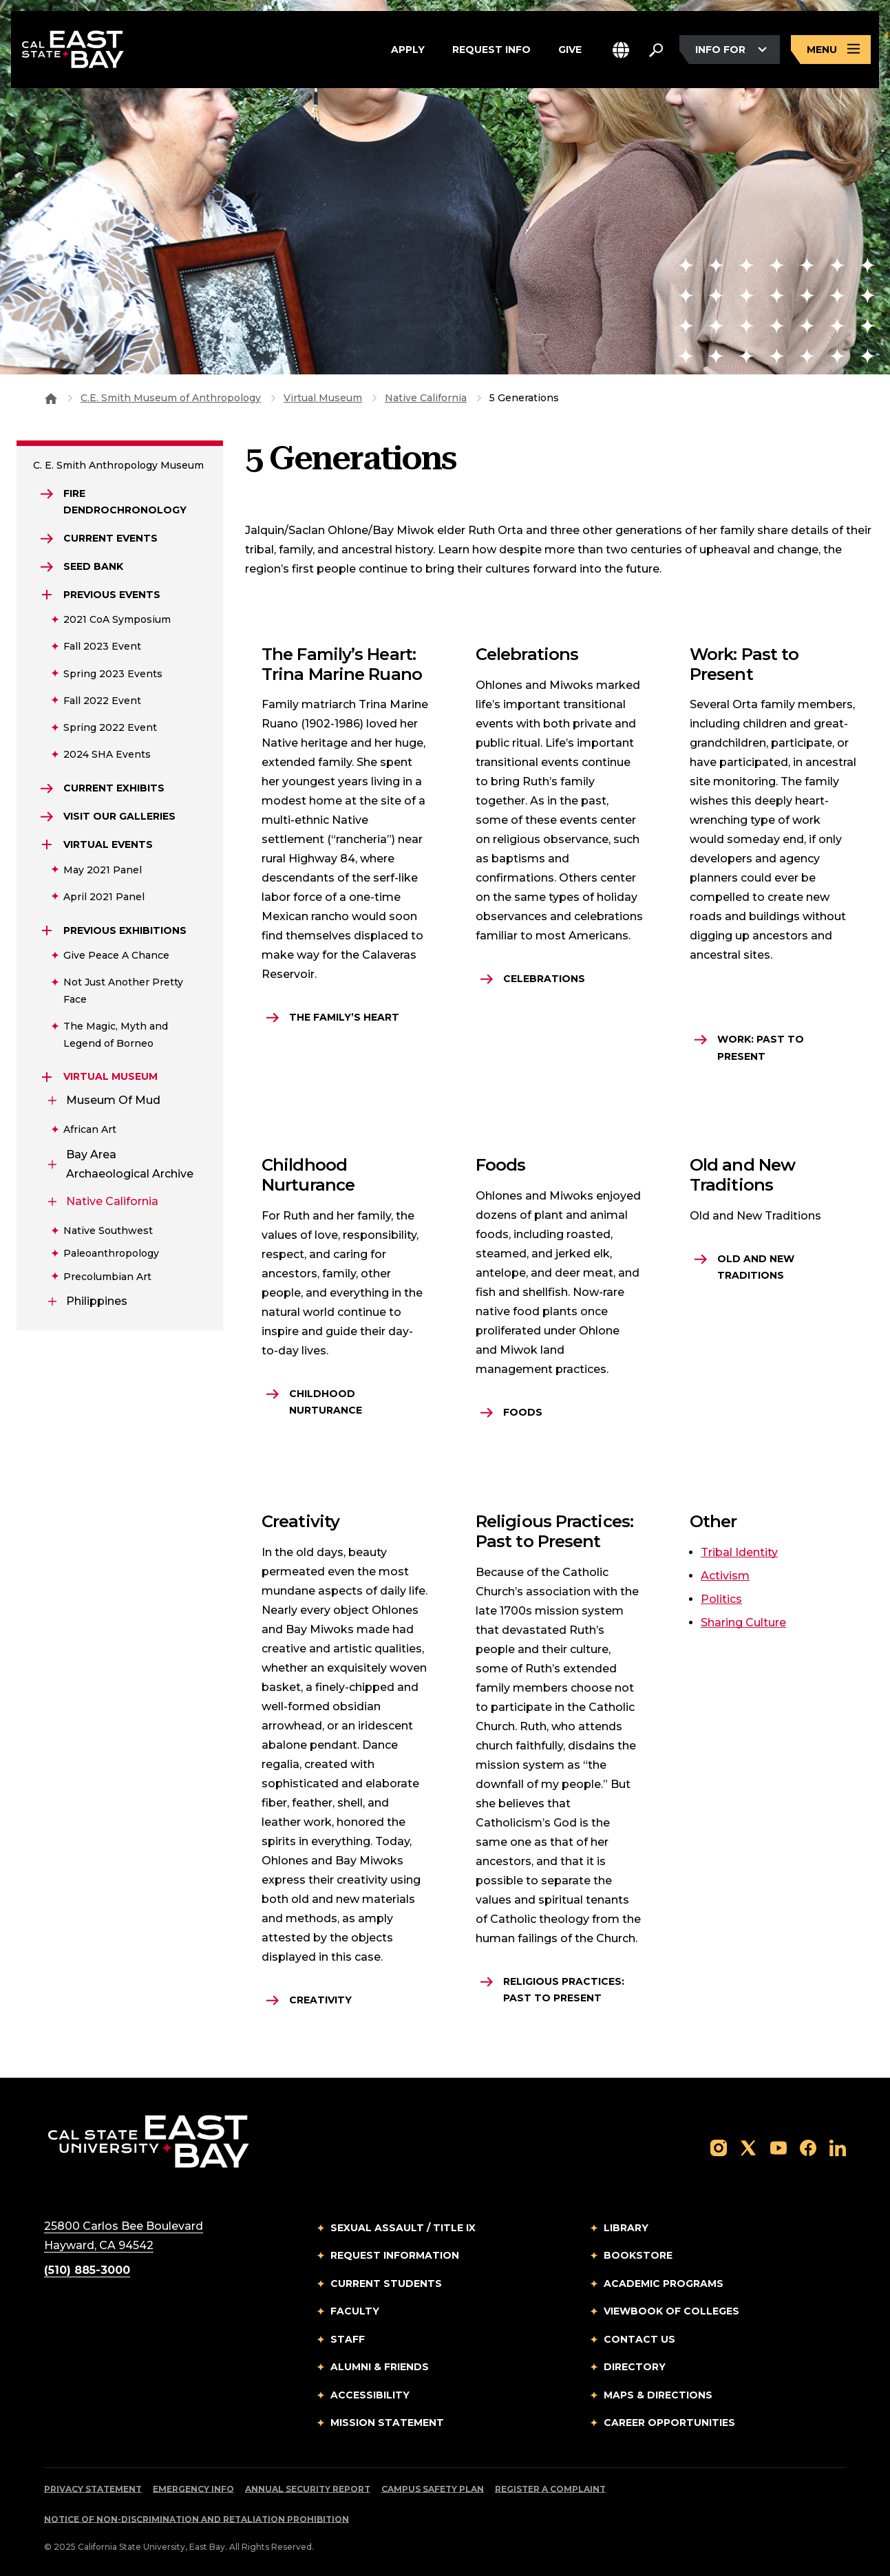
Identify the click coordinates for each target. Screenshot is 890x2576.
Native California (426, 398)
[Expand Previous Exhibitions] (47, 930)
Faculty (354, 2311)
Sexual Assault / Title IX (403, 2228)
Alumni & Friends (379, 2367)
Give (570, 49)
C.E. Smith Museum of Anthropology (171, 398)
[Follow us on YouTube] (778, 2146)
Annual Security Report (307, 2489)
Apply (408, 49)
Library (626, 2228)
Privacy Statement (93, 2489)
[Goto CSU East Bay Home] (51, 397)
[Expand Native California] (52, 1201)
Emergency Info (193, 2489)
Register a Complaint (550, 2489)
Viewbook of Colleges (671, 2311)
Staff (347, 2339)
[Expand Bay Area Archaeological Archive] (52, 1164)
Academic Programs (663, 2283)
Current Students (386, 2283)
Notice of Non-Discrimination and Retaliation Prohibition (196, 2519)
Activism (725, 1575)
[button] (621, 50)
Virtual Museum (323, 398)
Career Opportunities (669, 2422)
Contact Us (639, 2339)
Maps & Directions (658, 2395)
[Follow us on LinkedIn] (837, 2146)
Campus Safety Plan (432, 2489)
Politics (721, 1599)
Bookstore (638, 2255)
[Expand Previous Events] (47, 594)
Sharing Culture (743, 1622)
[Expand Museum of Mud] (52, 1100)
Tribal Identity (739, 1552)
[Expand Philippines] (52, 1301)
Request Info (491, 49)
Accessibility (370, 2395)
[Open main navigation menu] (831, 50)
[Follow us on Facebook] (808, 2146)
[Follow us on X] (748, 2146)
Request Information (394, 2255)
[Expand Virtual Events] (47, 844)
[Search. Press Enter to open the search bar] (656, 49)
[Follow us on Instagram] (718, 2146)
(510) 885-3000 (87, 2270)
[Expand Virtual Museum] (47, 1077)
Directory (635, 2367)
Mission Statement (387, 2422)
